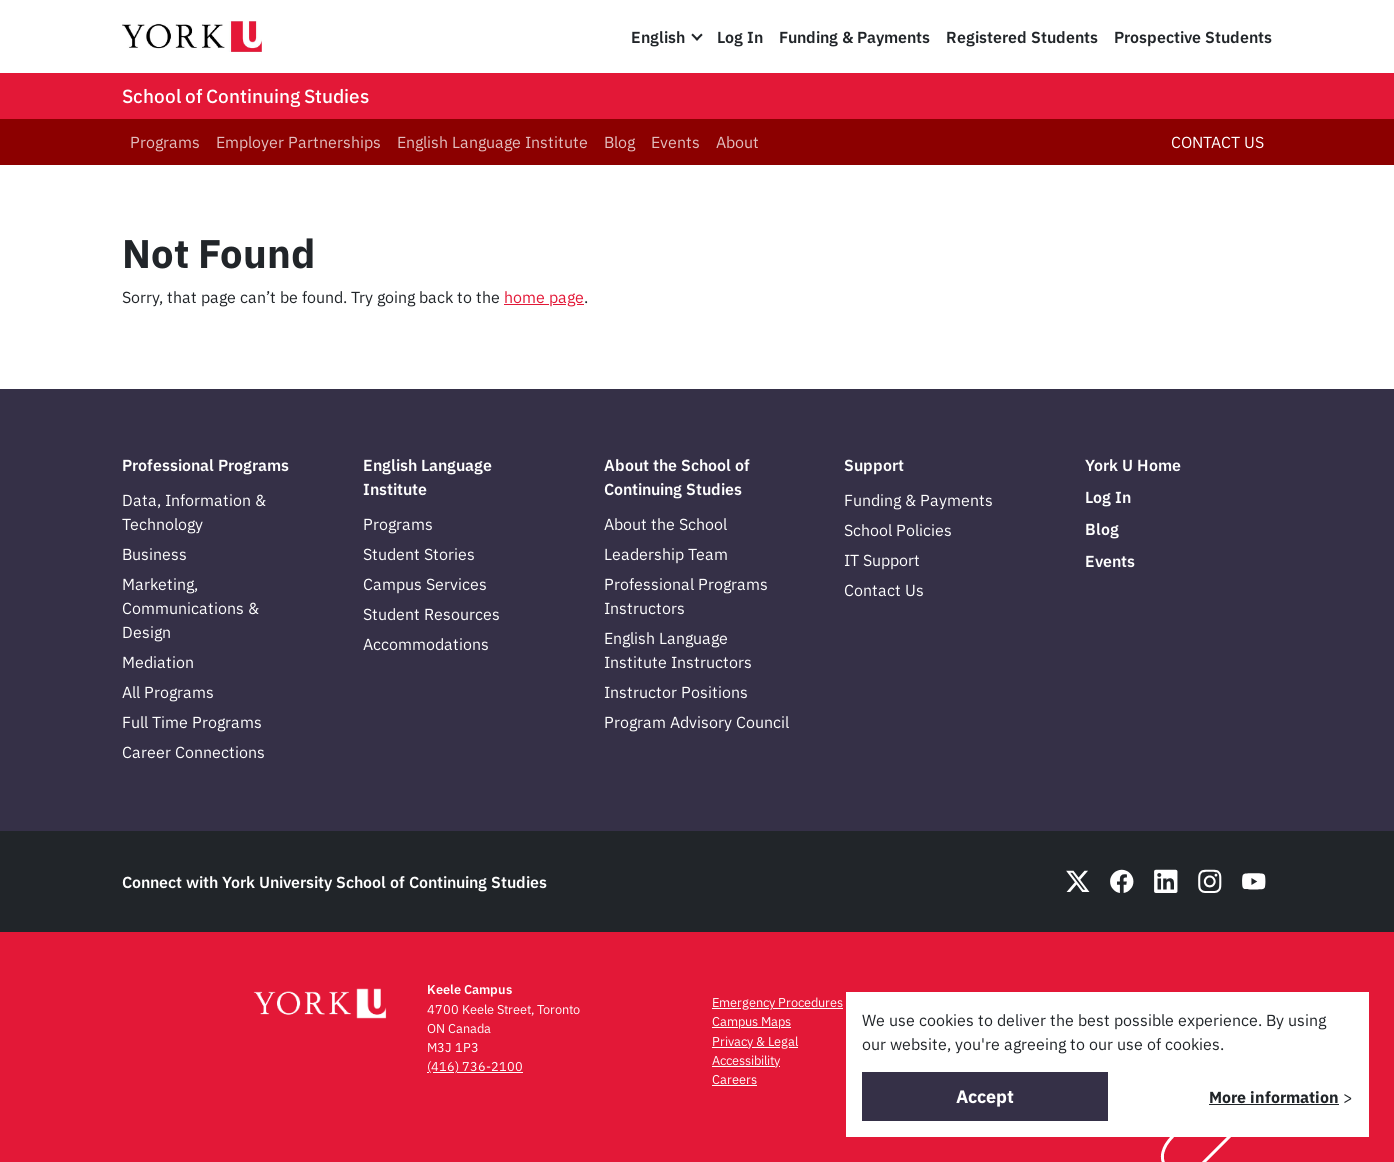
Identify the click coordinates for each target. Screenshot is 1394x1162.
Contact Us (884, 590)
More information (1274, 1097)
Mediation (158, 662)
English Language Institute (492, 142)
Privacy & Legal (755, 1041)
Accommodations (426, 644)
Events (675, 142)
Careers (734, 1079)
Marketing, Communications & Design (190, 608)
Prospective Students (1193, 37)
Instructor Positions (676, 692)
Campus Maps (751, 1021)
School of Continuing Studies (245, 96)
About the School (665, 524)
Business (154, 554)
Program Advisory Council (696, 722)
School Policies (898, 530)
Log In (740, 37)
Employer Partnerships (298, 142)
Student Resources (431, 614)
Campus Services (425, 584)
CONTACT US (1217, 142)
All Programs (168, 692)
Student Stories (419, 554)
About (737, 142)
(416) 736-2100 (475, 1066)
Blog (619, 142)
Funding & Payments (854, 37)
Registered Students (1022, 37)
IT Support (882, 560)
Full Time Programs (192, 722)
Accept (985, 1096)
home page (544, 297)
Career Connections (193, 752)
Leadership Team (666, 554)
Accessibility (746, 1060)
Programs (165, 142)
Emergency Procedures (777, 1002)
